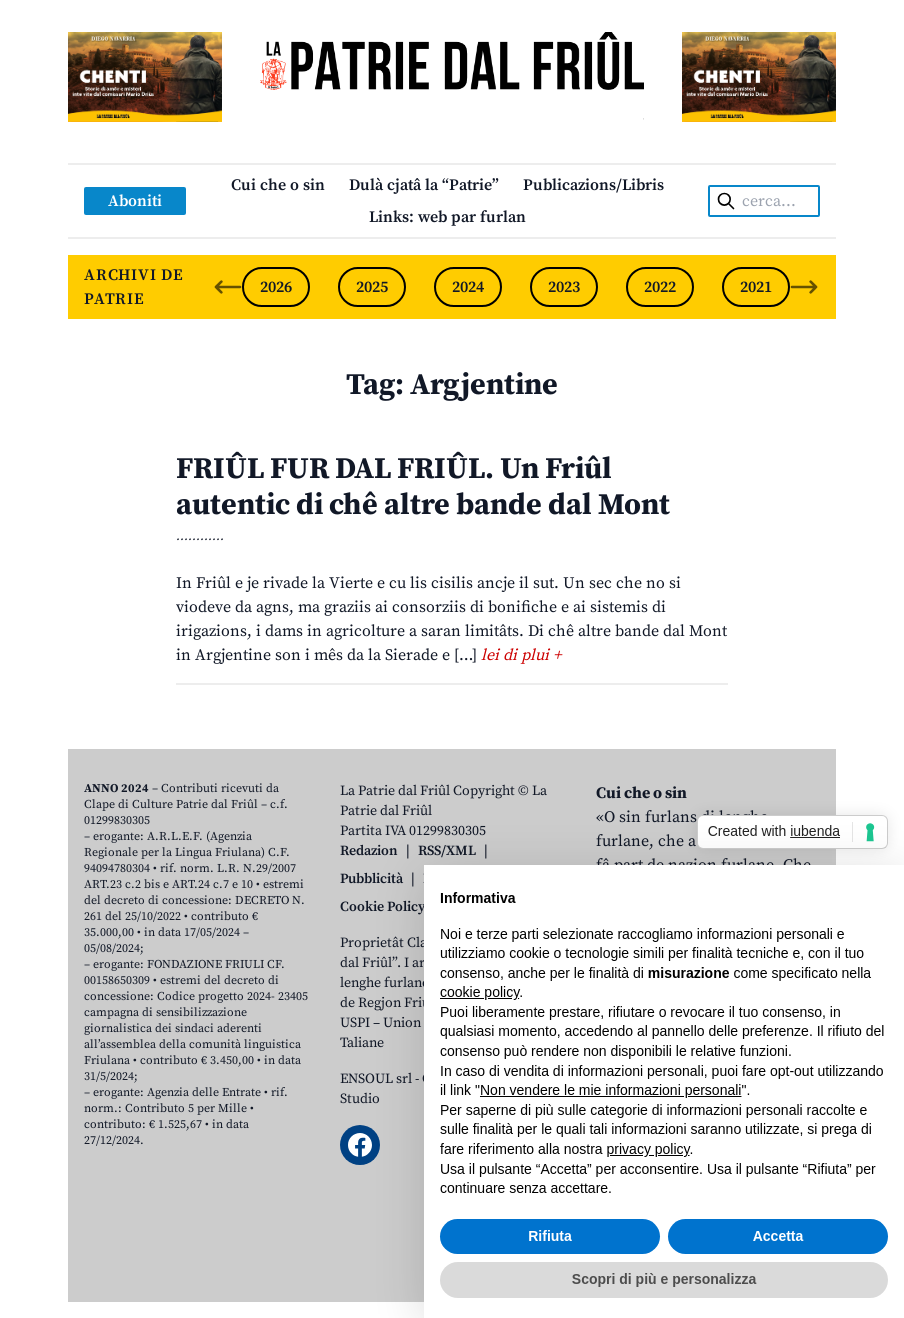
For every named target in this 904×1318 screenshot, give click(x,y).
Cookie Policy (382, 907)
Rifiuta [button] (550, 1236)
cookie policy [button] (479, 992)
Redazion (369, 851)
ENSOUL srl (376, 1079)
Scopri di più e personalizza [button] (664, 1279)
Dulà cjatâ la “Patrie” (424, 185)
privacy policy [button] (648, 1149)
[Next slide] (804, 287)
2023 (564, 287)
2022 (660, 287)
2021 (756, 287)
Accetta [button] (778, 1236)
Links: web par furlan (447, 217)
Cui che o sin (278, 185)
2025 (372, 287)
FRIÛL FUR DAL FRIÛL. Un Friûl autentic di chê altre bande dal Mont (423, 487)
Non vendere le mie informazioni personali (610, 1090)
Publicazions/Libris (593, 185)
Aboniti (135, 201)
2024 (468, 287)
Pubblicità (371, 879)
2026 (276, 287)
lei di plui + (521, 655)
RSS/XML (447, 851)
